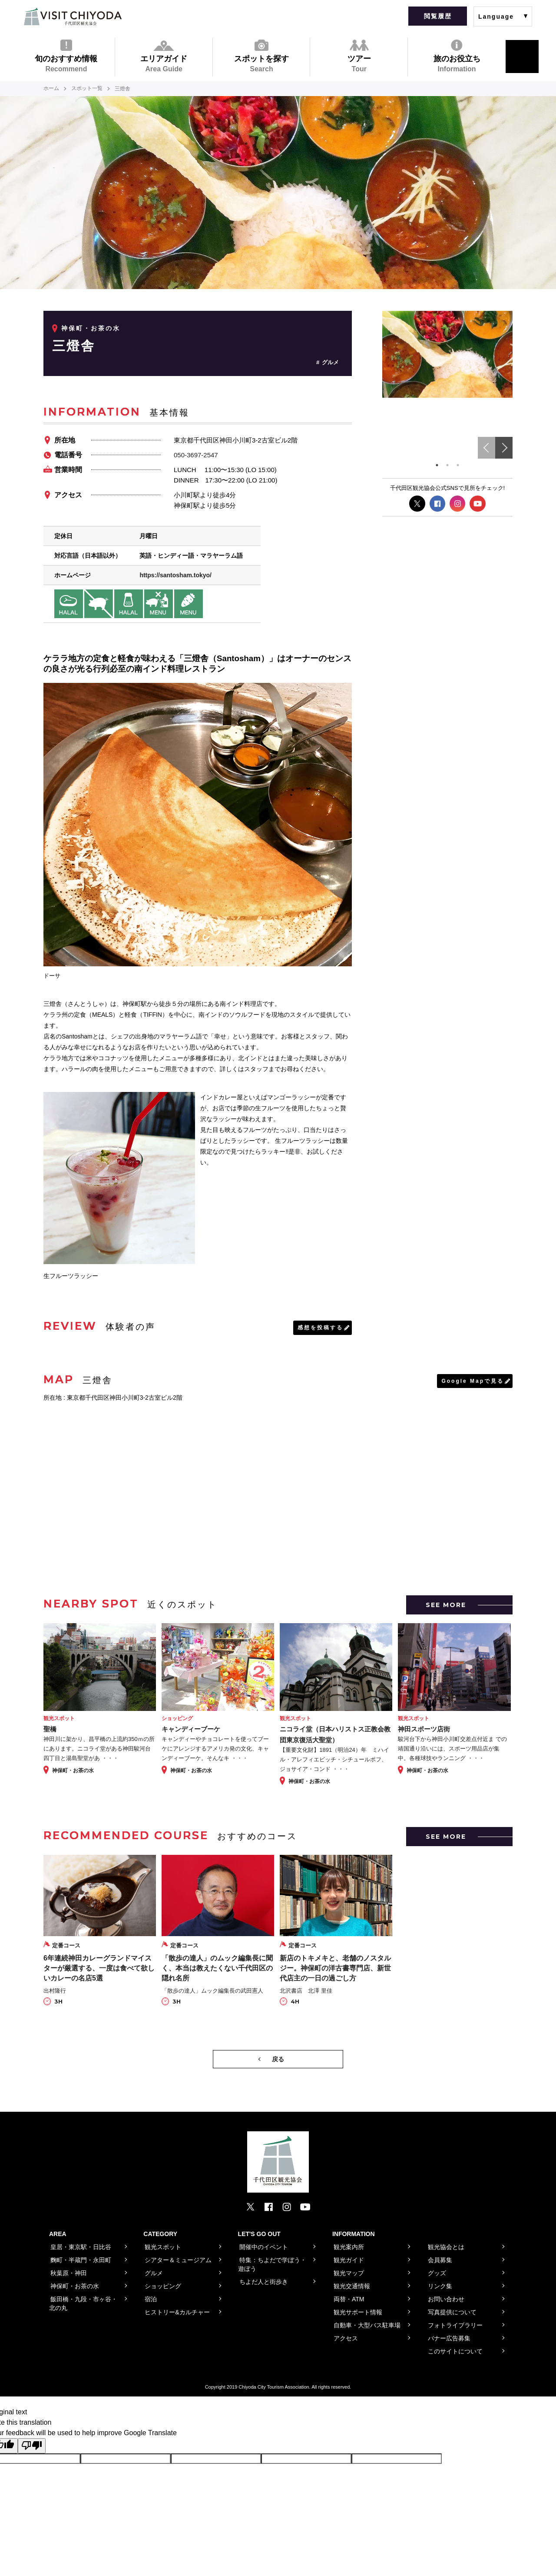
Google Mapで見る (472, 1380)
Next (504, 448)
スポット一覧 (87, 89)
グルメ (330, 362)
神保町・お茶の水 (90, 328)
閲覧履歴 (438, 16)
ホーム (51, 89)
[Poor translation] (32, 2444)
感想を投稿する (320, 1327)
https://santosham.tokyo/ (175, 574)
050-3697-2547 (196, 454)
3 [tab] (457, 465)
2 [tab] (447, 465)
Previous (486, 448)
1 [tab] (437, 465)
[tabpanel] (447, 354)
